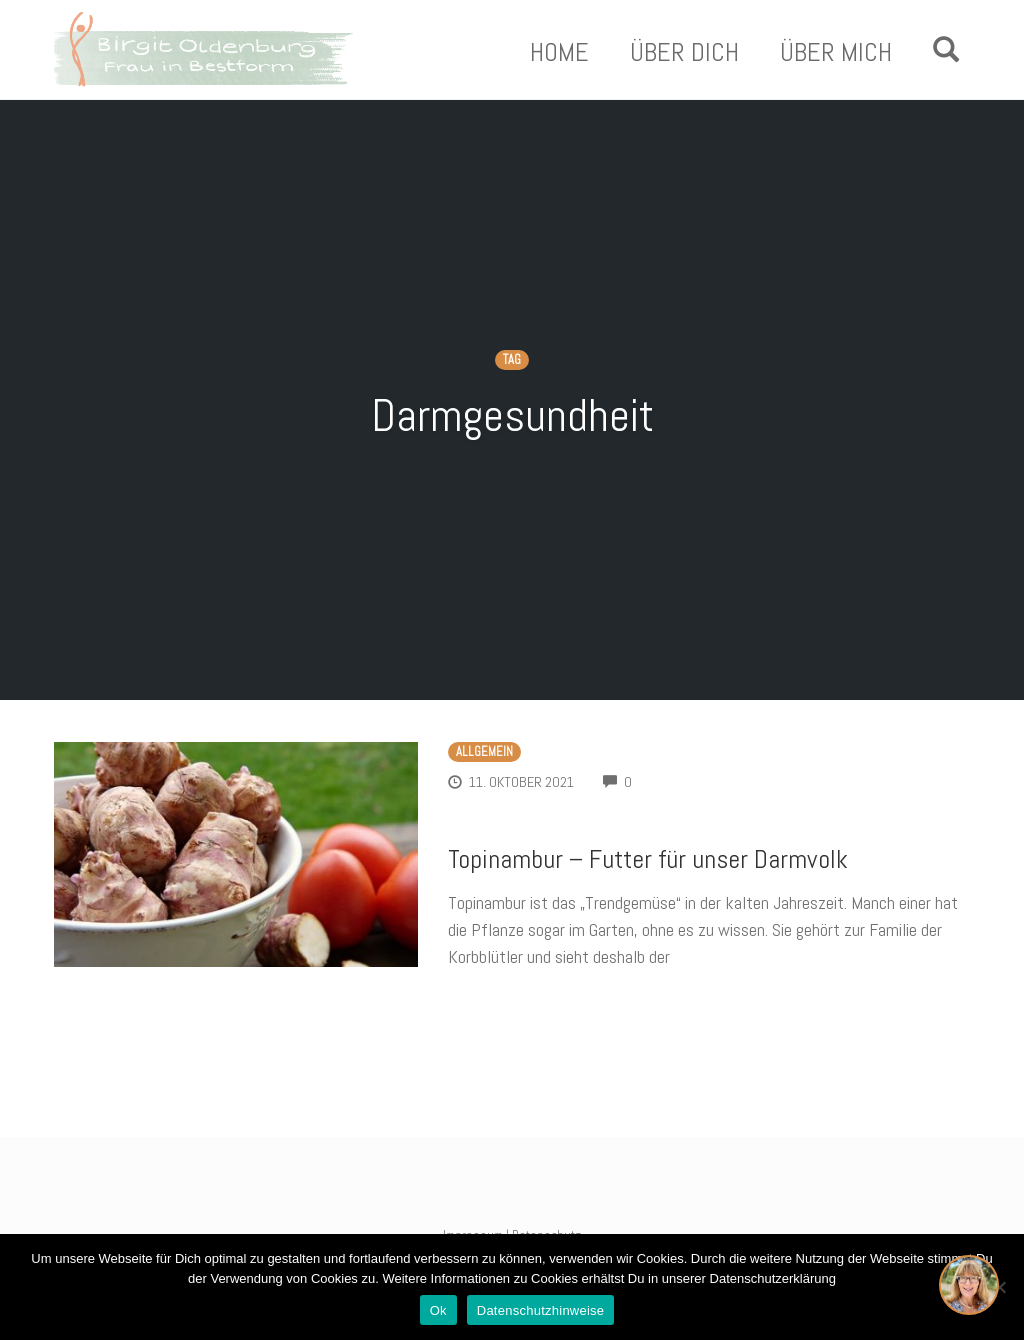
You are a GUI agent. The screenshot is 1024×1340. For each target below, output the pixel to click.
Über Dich (684, 53)
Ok (438, 1310)
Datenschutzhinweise (541, 1310)
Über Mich (836, 53)
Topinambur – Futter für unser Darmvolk (648, 859)
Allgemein (484, 752)
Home (559, 53)
